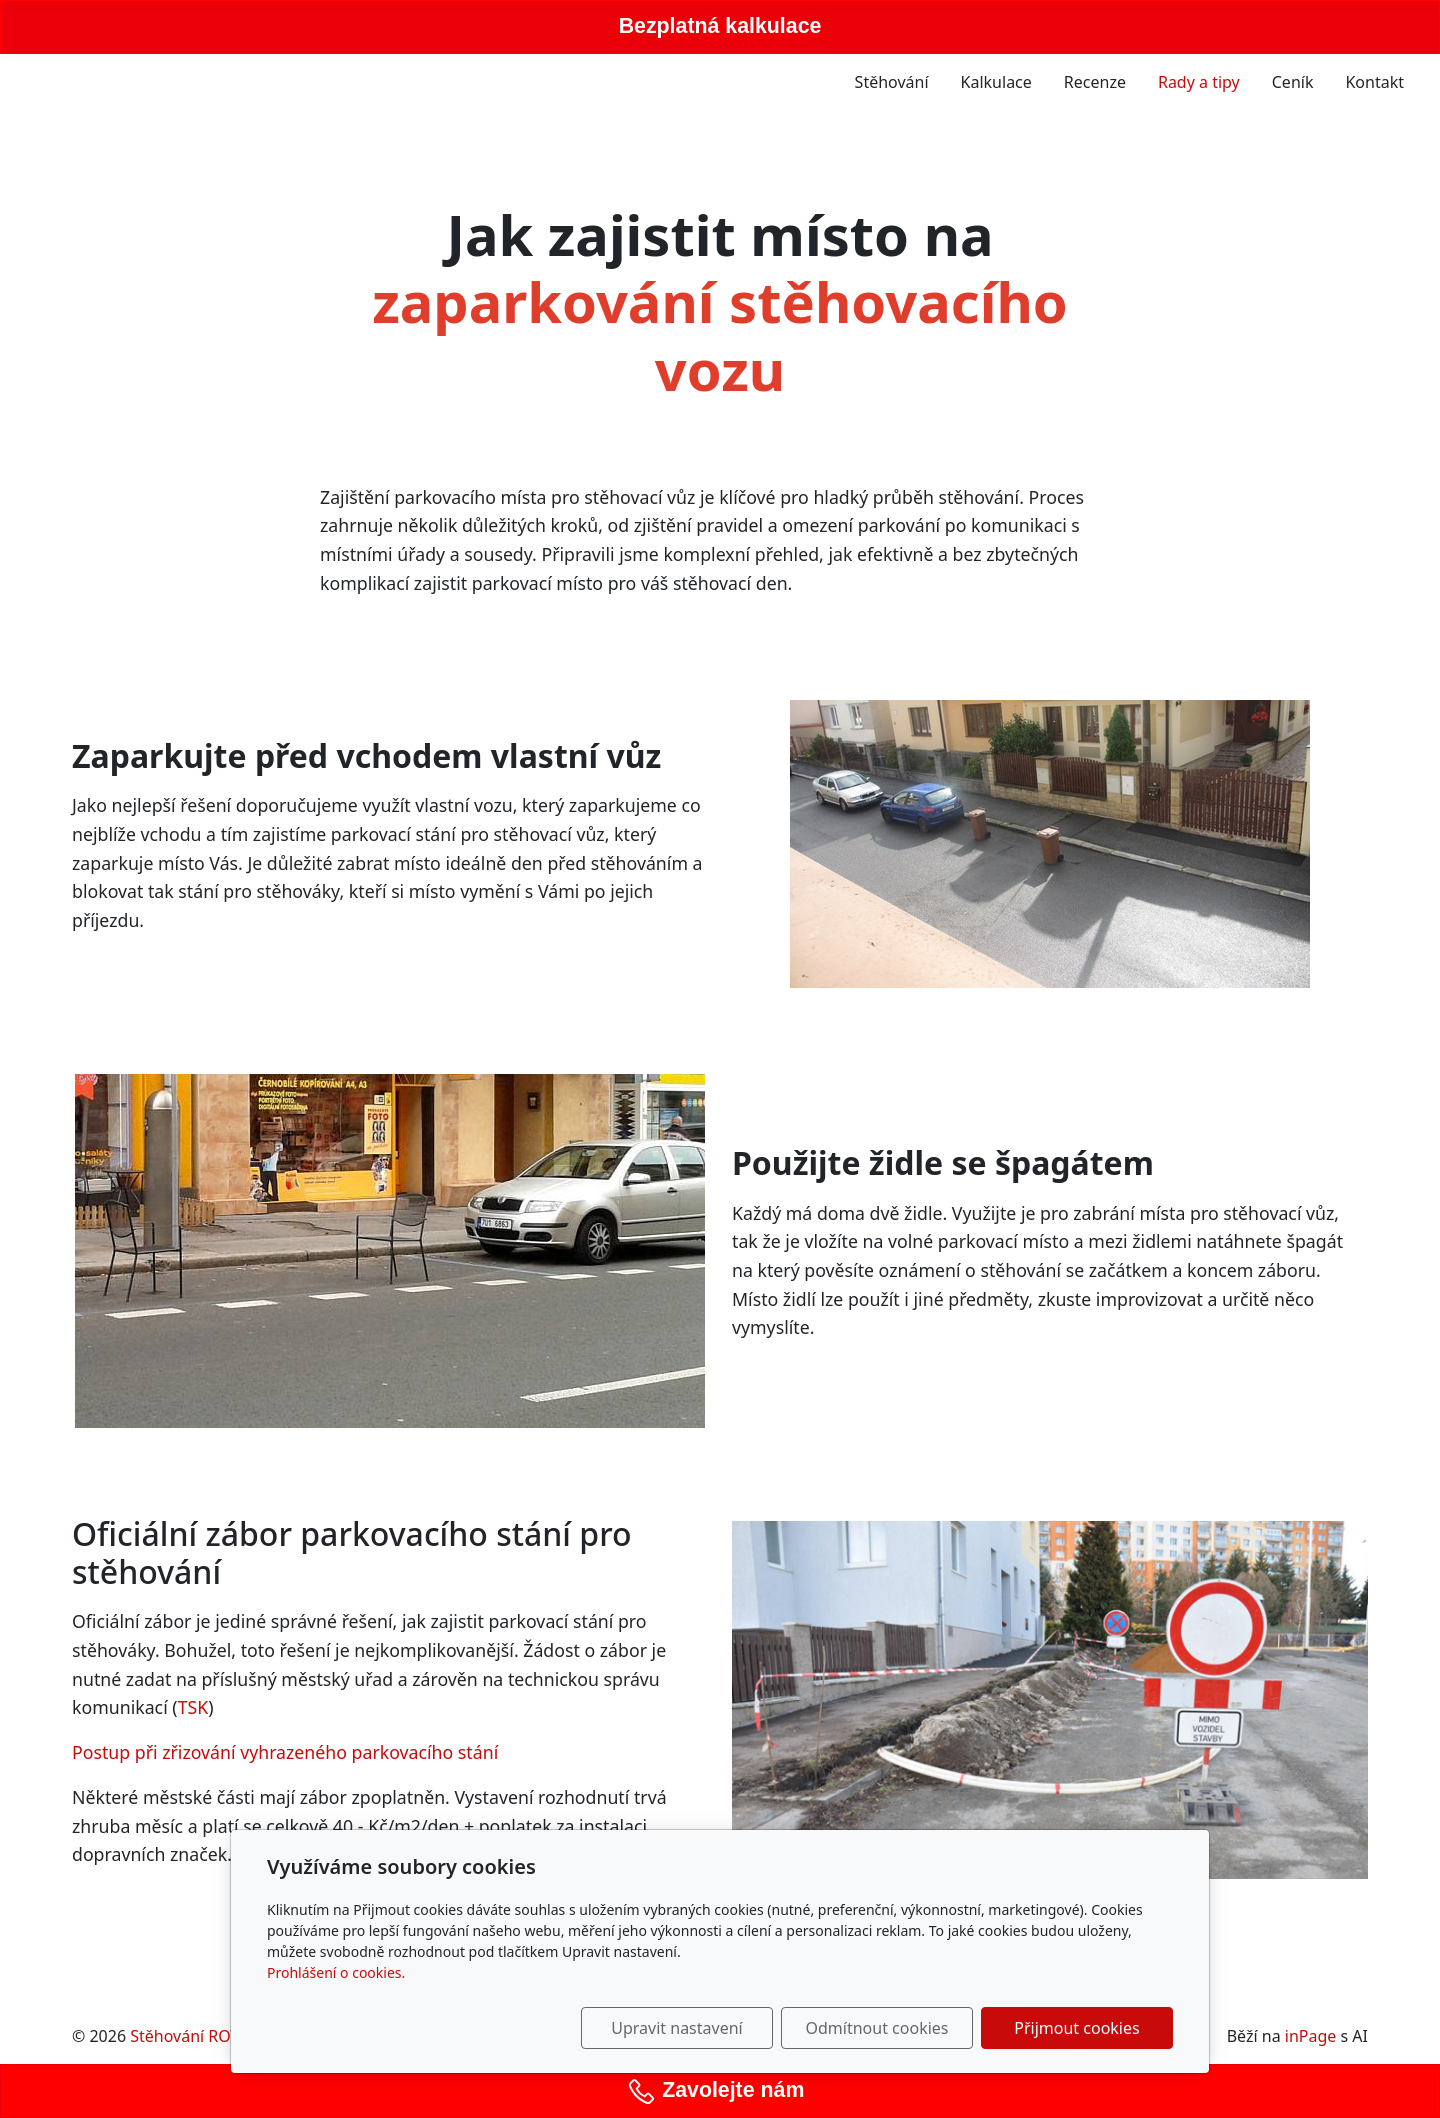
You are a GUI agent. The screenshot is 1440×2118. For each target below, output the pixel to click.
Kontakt (1374, 82)
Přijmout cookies (1076, 2028)
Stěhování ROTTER (198, 2036)
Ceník (1293, 82)
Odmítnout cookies (877, 2028)
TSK (193, 1707)
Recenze (1095, 82)
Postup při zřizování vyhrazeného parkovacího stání (285, 1752)
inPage (1311, 2036)
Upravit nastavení (676, 2028)
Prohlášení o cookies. (336, 1972)
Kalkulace (996, 82)
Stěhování (892, 82)
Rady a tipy (1199, 82)
